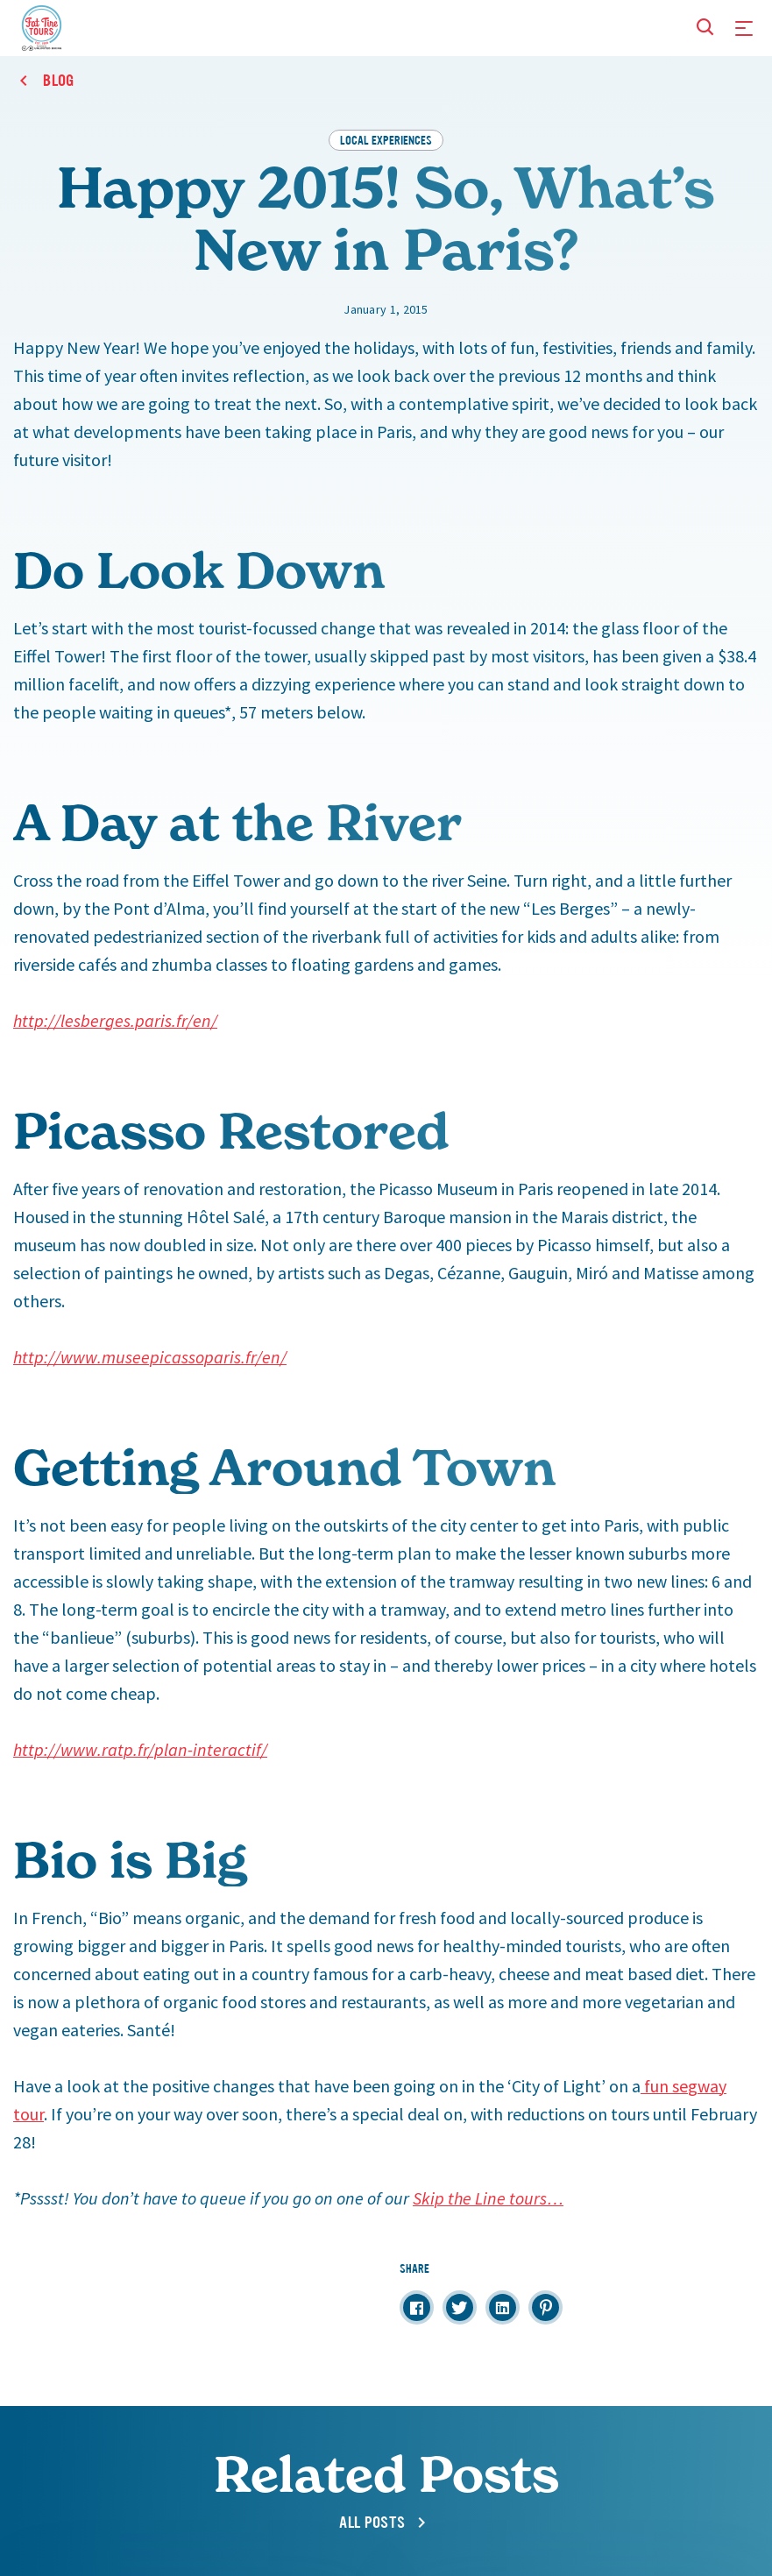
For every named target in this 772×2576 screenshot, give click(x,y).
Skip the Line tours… (488, 2198)
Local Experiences (386, 139)
